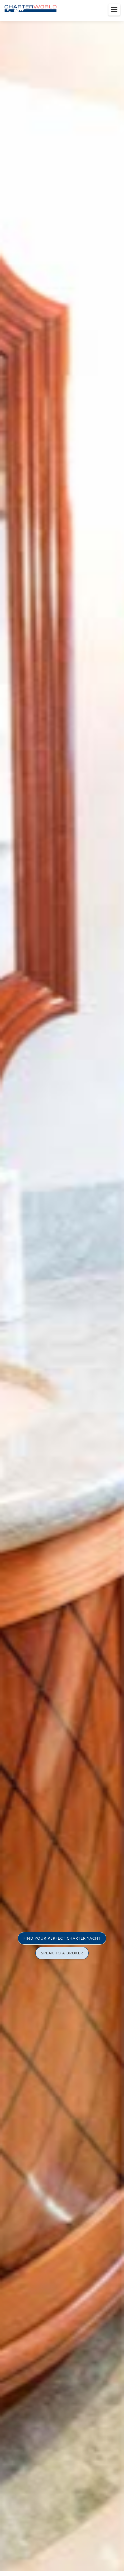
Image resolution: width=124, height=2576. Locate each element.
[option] (62, 1288)
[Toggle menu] (114, 10)
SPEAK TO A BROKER (62, 1952)
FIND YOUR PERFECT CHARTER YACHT (62, 1938)
